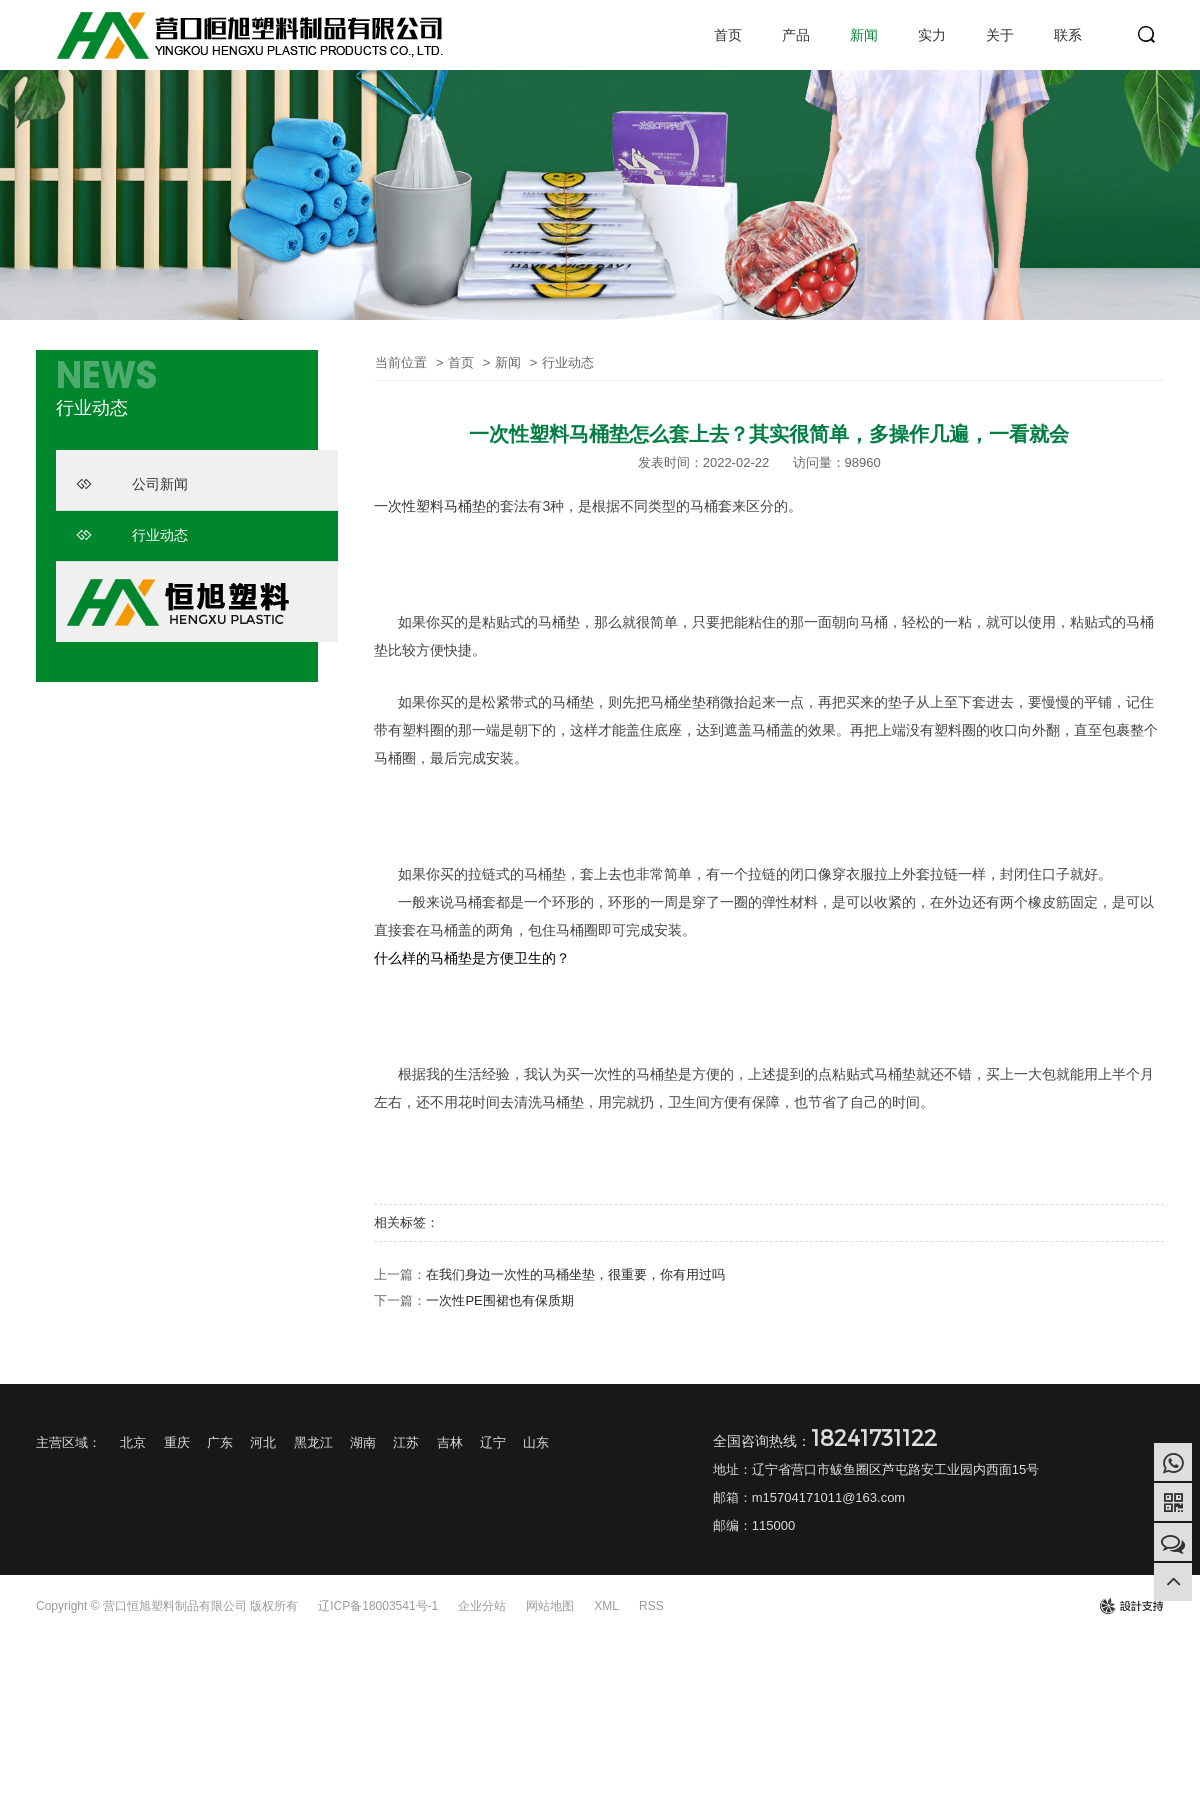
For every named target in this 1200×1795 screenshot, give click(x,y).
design (1131, 1606)
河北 (263, 1442)
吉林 (450, 1442)
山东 (536, 1442)
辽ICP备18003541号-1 (378, 1606)
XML (606, 1606)
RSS (651, 1606)
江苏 (406, 1442)
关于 (1000, 35)
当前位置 (401, 362)
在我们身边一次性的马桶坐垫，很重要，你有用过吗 (575, 1274)
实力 (932, 35)
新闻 (864, 35)
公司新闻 (132, 484)
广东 (220, 1442)
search (1147, 35)
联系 (1068, 35)
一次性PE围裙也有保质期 (499, 1300)
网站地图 (550, 1606)
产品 (796, 35)
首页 (728, 35)
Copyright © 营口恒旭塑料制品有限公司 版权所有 (167, 1606)
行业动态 (132, 535)
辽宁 (493, 1442)
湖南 (363, 1442)
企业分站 (482, 1606)
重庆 (177, 1442)
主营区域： (68, 1442)
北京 (133, 1442)
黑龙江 (313, 1442)
